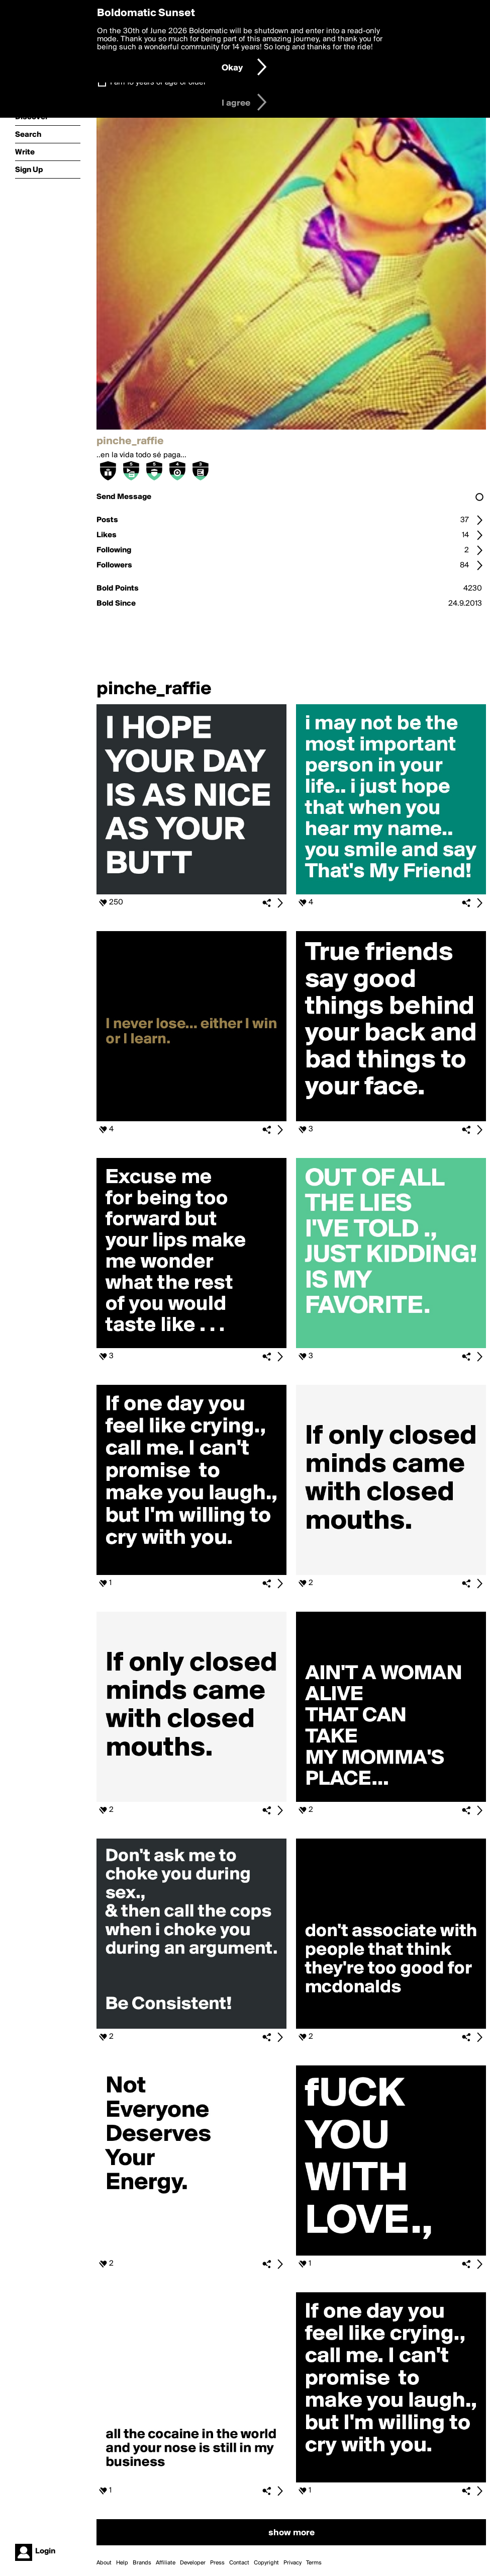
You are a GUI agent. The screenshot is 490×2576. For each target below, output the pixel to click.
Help (122, 2563)
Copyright (266, 2563)
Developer (193, 2563)
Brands (142, 2563)
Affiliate (165, 2563)
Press (217, 2563)
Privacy (292, 2563)
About (104, 2563)
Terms (314, 2563)
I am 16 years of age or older (158, 82)
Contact (239, 2563)
